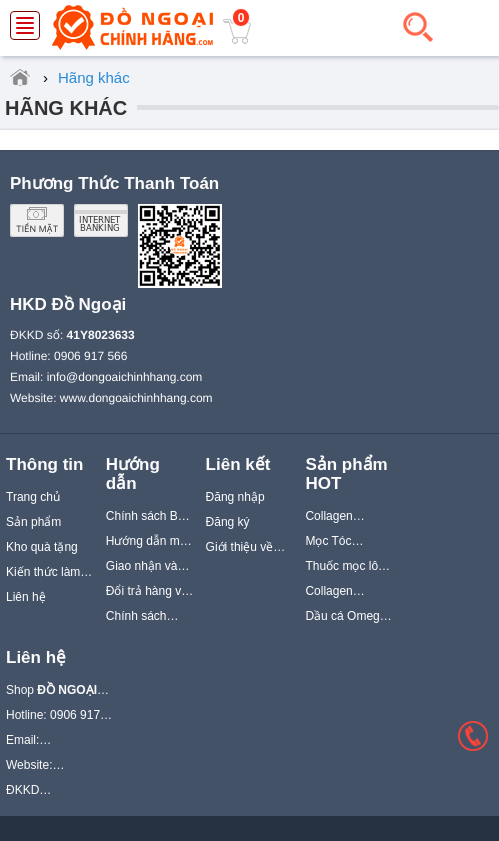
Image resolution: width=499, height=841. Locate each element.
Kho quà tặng (42, 547)
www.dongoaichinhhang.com (136, 398)
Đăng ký (228, 522)
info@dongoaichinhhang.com (125, 377)
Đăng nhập (235, 497)
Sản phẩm (33, 522)
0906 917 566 (90, 356)
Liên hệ (26, 597)
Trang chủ (33, 497)
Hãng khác (66, 108)
